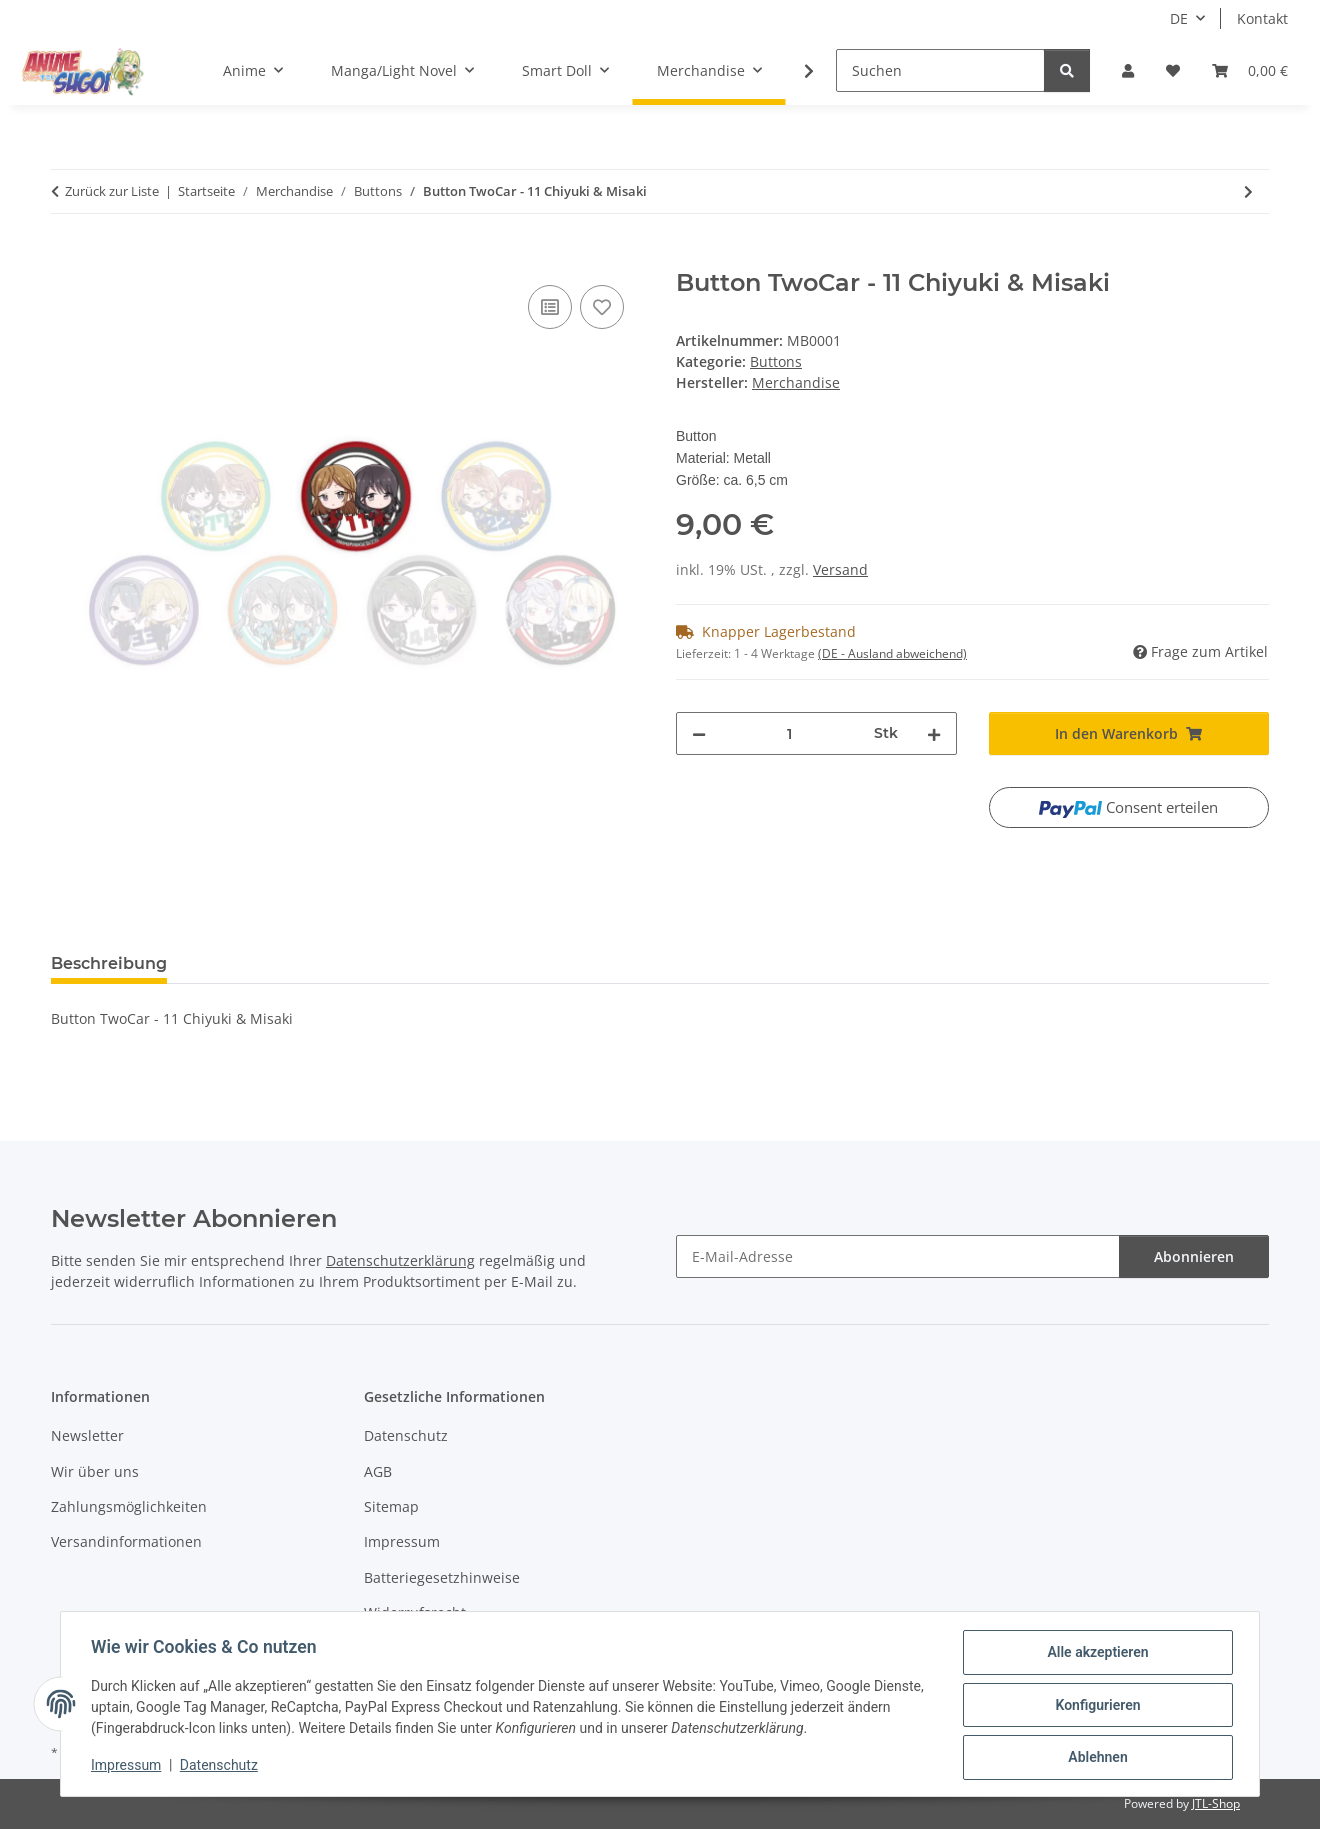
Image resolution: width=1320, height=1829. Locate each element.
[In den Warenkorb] (67, 258)
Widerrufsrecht (415, 1612)
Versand (840, 569)
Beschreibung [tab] (109, 963)
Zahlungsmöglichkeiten (129, 1506)
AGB (378, 1471)
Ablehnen (1095, 1758)
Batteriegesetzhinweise (442, 1577)
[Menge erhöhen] (934, 733)
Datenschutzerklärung (400, 1260)
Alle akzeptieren (1095, 1654)
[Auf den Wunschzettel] (602, 307)
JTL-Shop (1216, 1803)
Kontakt (1262, 18)
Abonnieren (1194, 1256)
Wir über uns (95, 1471)
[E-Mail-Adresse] (898, 1256)
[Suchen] (940, 70)
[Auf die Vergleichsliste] (550, 307)
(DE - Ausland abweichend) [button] (892, 653)
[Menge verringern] (699, 733)
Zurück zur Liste (112, 191)
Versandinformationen (126, 1541)
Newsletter (87, 1435)
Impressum (128, 1767)
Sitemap (391, 1506)
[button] (1128, 70)
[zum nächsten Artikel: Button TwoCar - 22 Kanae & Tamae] (1248, 191)
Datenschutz (221, 1767)
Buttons (776, 361)
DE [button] (1179, 18)
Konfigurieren (1095, 1706)
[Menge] (790, 733)
